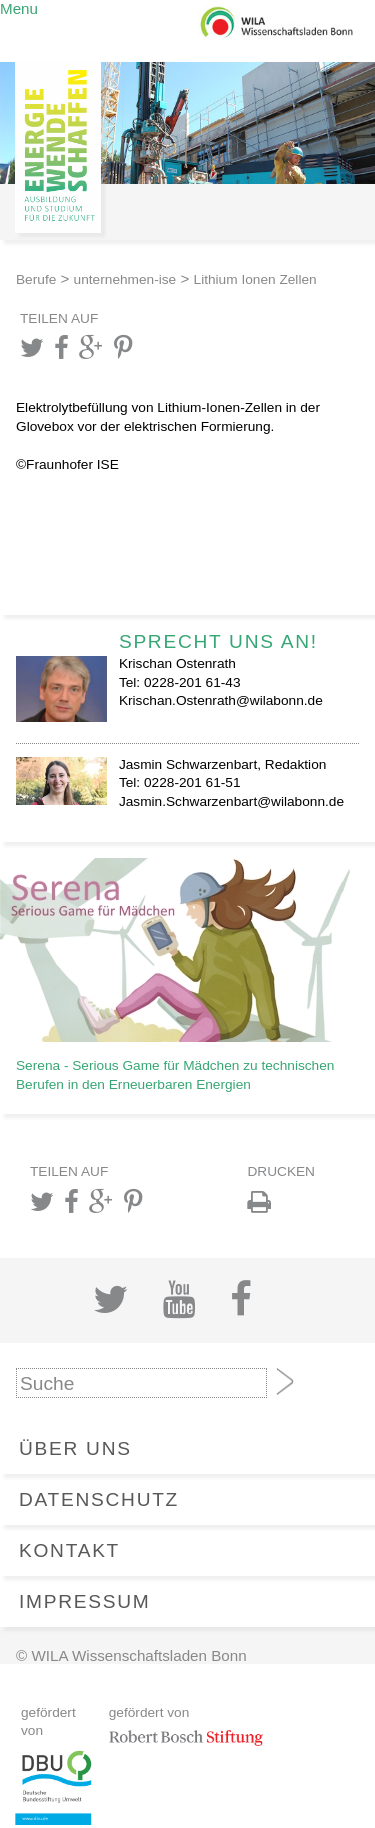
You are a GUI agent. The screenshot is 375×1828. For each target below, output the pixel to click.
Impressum (84, 1601)
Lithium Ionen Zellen (255, 279)
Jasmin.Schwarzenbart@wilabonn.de (231, 801)
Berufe (36, 279)
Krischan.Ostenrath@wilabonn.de (221, 700)
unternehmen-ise (125, 279)
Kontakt (69, 1550)
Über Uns (75, 1448)
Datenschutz (99, 1499)
